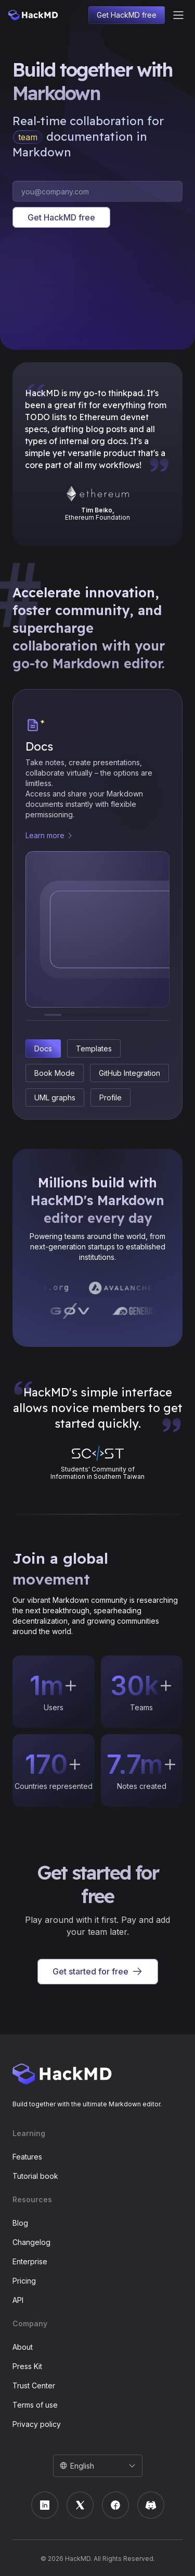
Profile (110, 1097)
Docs (43, 1048)
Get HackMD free (126, 15)
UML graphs (54, 1097)
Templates (94, 1048)
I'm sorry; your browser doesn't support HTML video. (98, 294)
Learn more (44, 835)
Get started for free (97, 1971)
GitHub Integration (129, 1073)
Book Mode (54, 1073)
